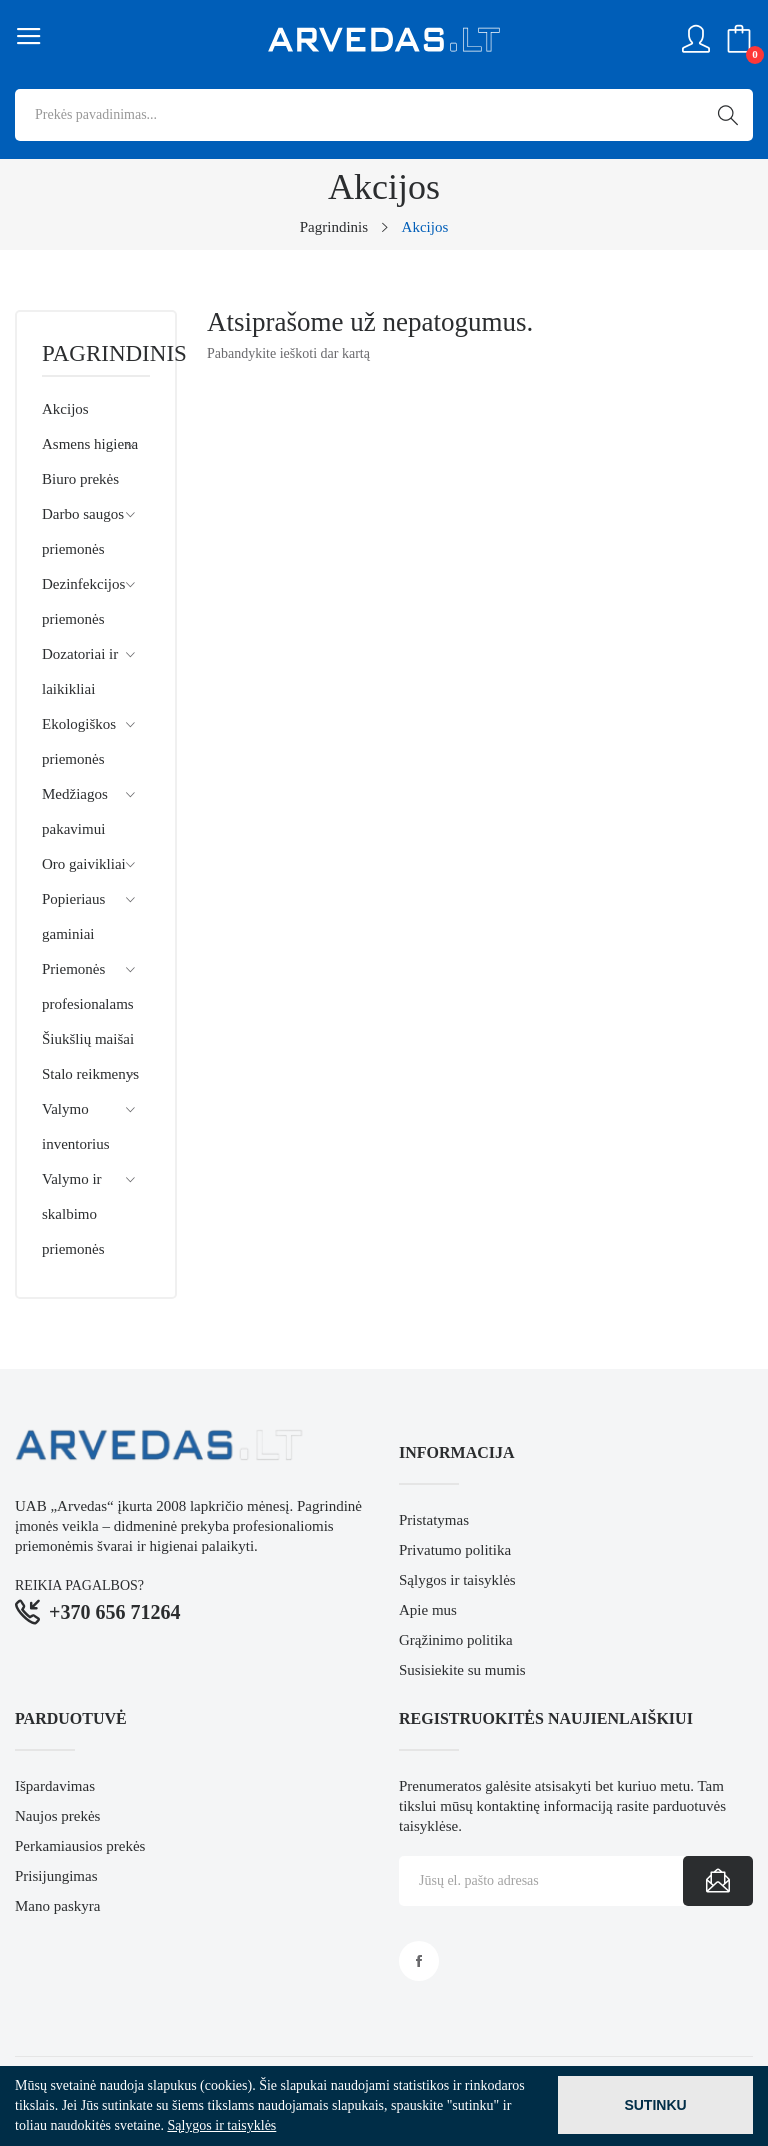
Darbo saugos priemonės (83, 531)
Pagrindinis (96, 354)
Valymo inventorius (76, 1126)
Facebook (419, 1961)
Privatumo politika (455, 1550)
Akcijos (65, 409)
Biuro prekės (80, 479)
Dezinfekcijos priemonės (83, 601)
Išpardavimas (55, 1786)
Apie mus (428, 1610)
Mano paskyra (57, 1906)
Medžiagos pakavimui (75, 811)
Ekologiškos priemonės (79, 741)
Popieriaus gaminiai (73, 916)
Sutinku (655, 2105)
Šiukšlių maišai (88, 1039)
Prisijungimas (56, 1876)
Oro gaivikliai (84, 864)
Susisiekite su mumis (462, 1670)
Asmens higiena (90, 444)
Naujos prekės (57, 1816)
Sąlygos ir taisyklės (457, 1580)
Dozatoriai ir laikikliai (80, 671)
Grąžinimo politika (456, 1640)
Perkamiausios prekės (80, 1846)
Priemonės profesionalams (88, 986)
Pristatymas (434, 1520)
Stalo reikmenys (90, 1074)
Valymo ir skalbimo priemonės (73, 1214)
